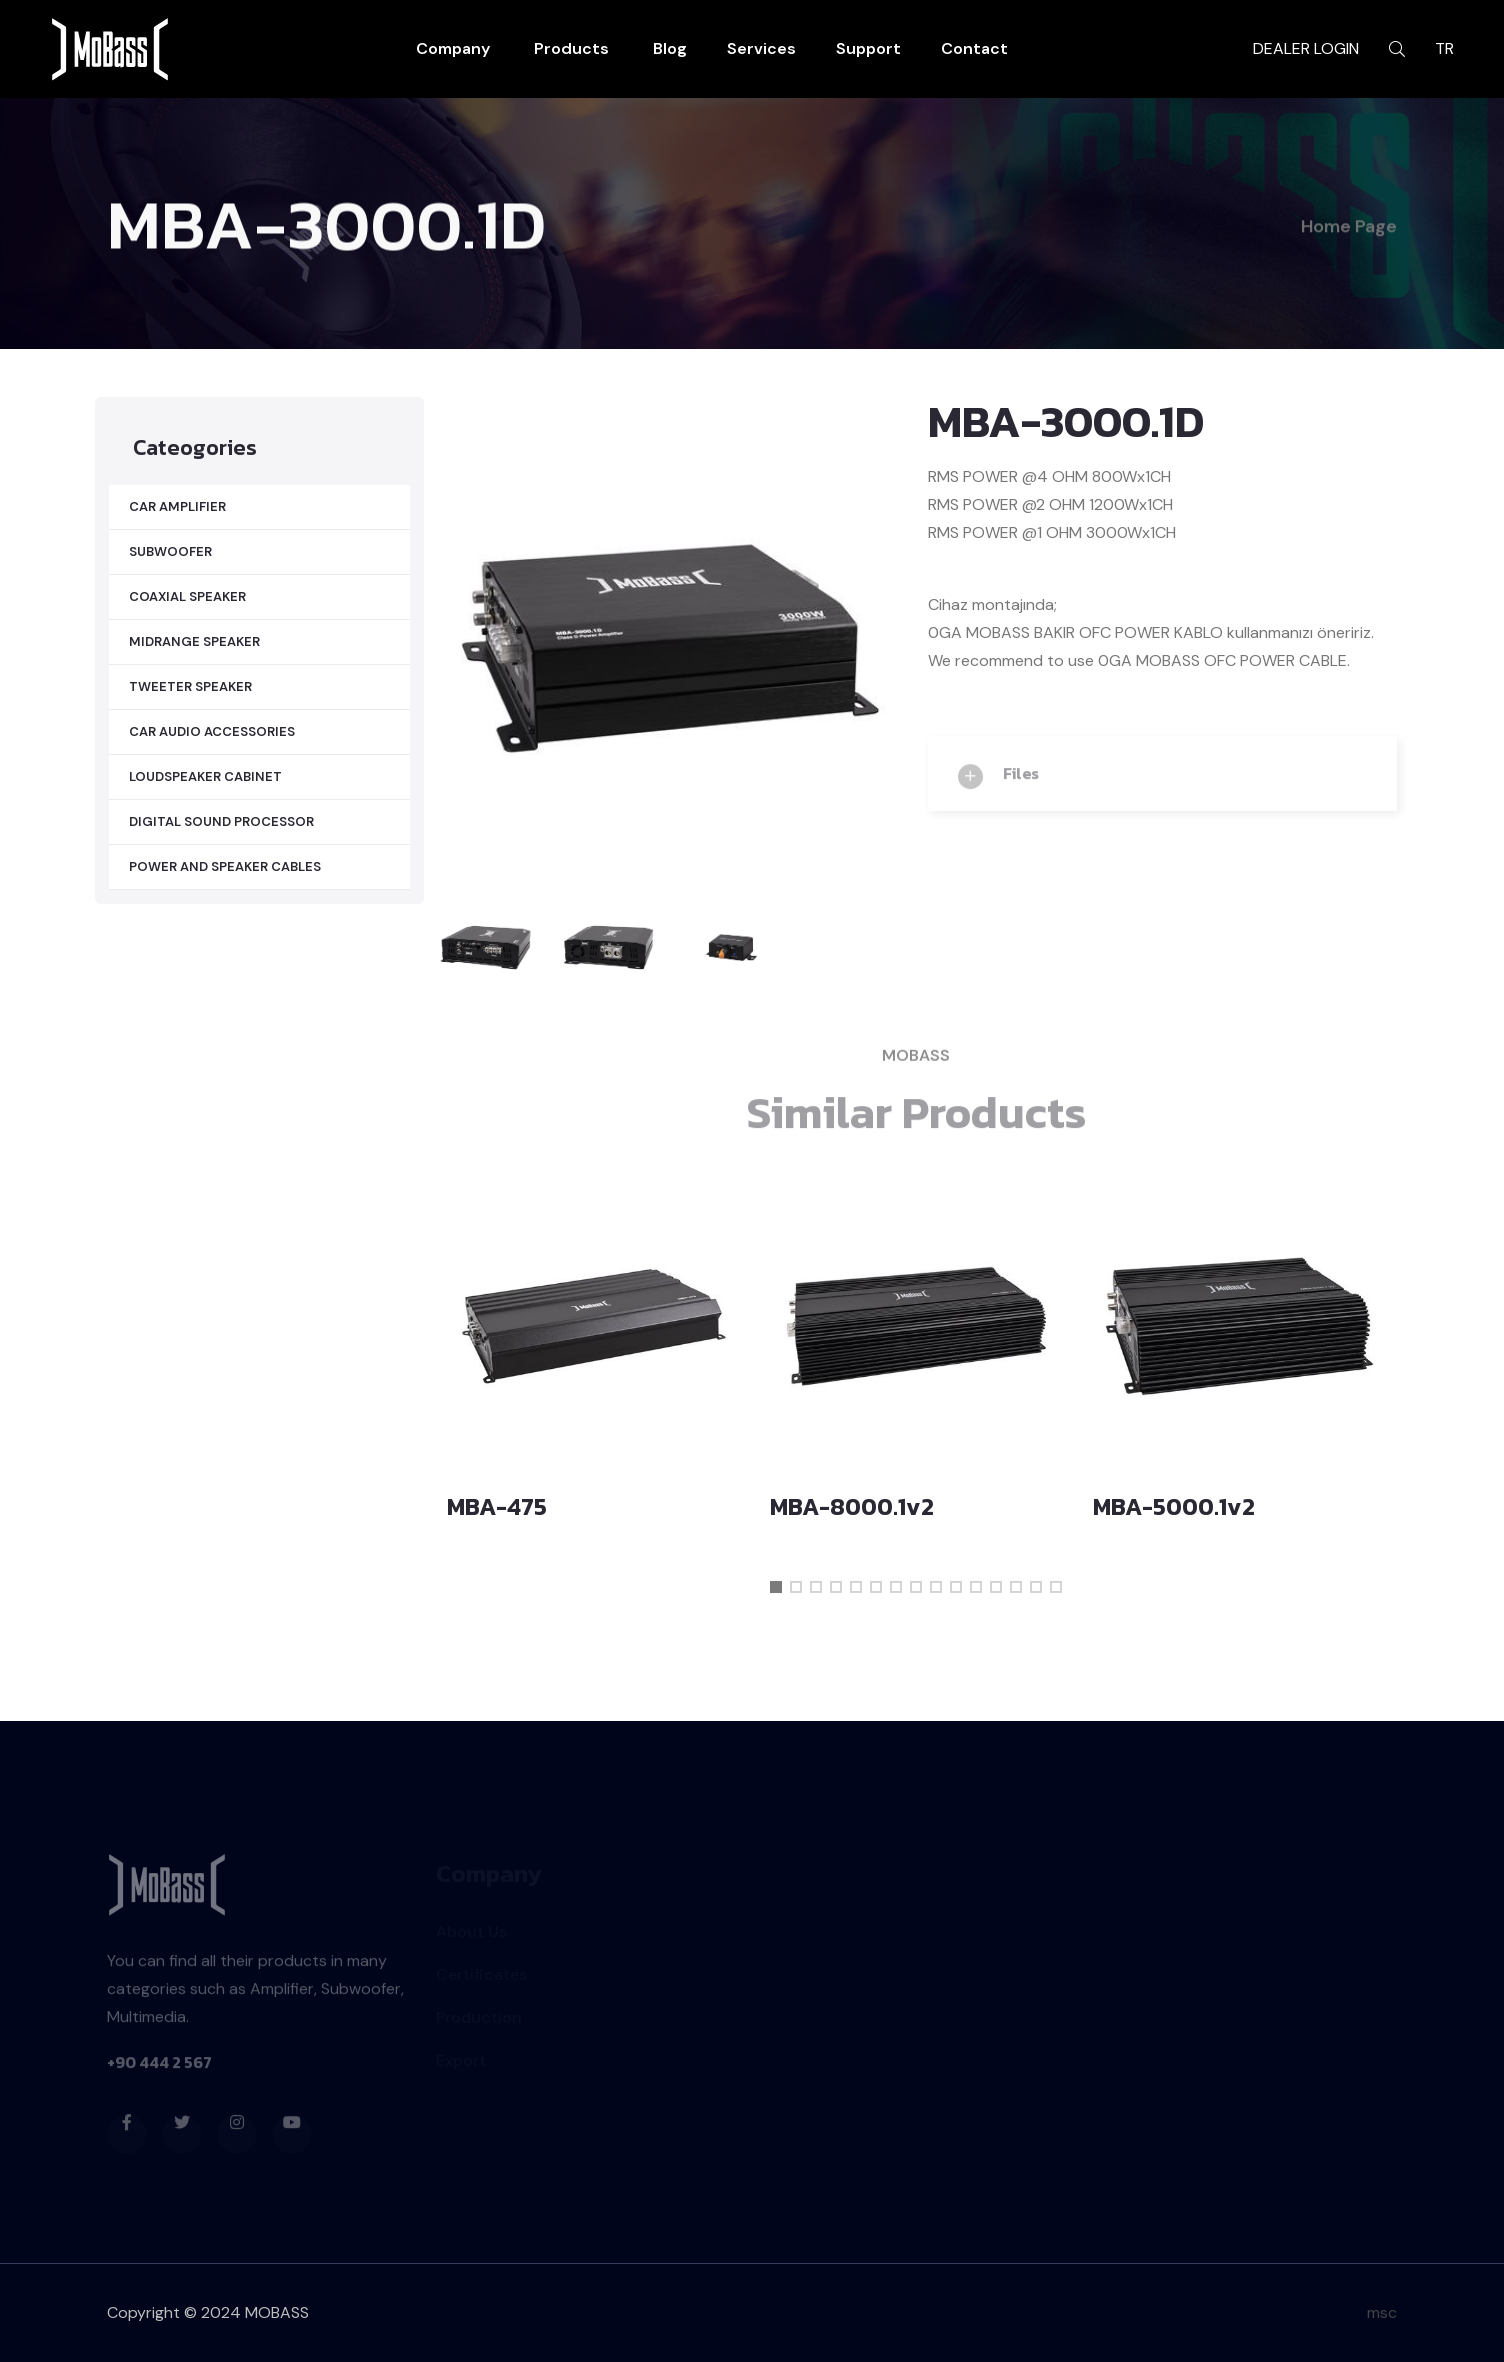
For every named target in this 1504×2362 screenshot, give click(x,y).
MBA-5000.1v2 (1174, 1506)
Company (453, 48)
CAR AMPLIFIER (177, 506)
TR (1444, 48)
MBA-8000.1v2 (852, 1506)
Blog (670, 48)
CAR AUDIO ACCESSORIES (212, 731)
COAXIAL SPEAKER (187, 596)
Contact (974, 48)
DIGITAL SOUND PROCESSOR (221, 821)
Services (761, 48)
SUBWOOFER (170, 551)
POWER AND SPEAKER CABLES (225, 866)
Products (571, 48)
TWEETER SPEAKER (190, 686)
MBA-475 (497, 1506)
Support (868, 48)
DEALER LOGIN (1306, 48)
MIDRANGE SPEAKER (194, 641)
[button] (776, 1587)
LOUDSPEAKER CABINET (205, 776)
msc (1382, 2312)
